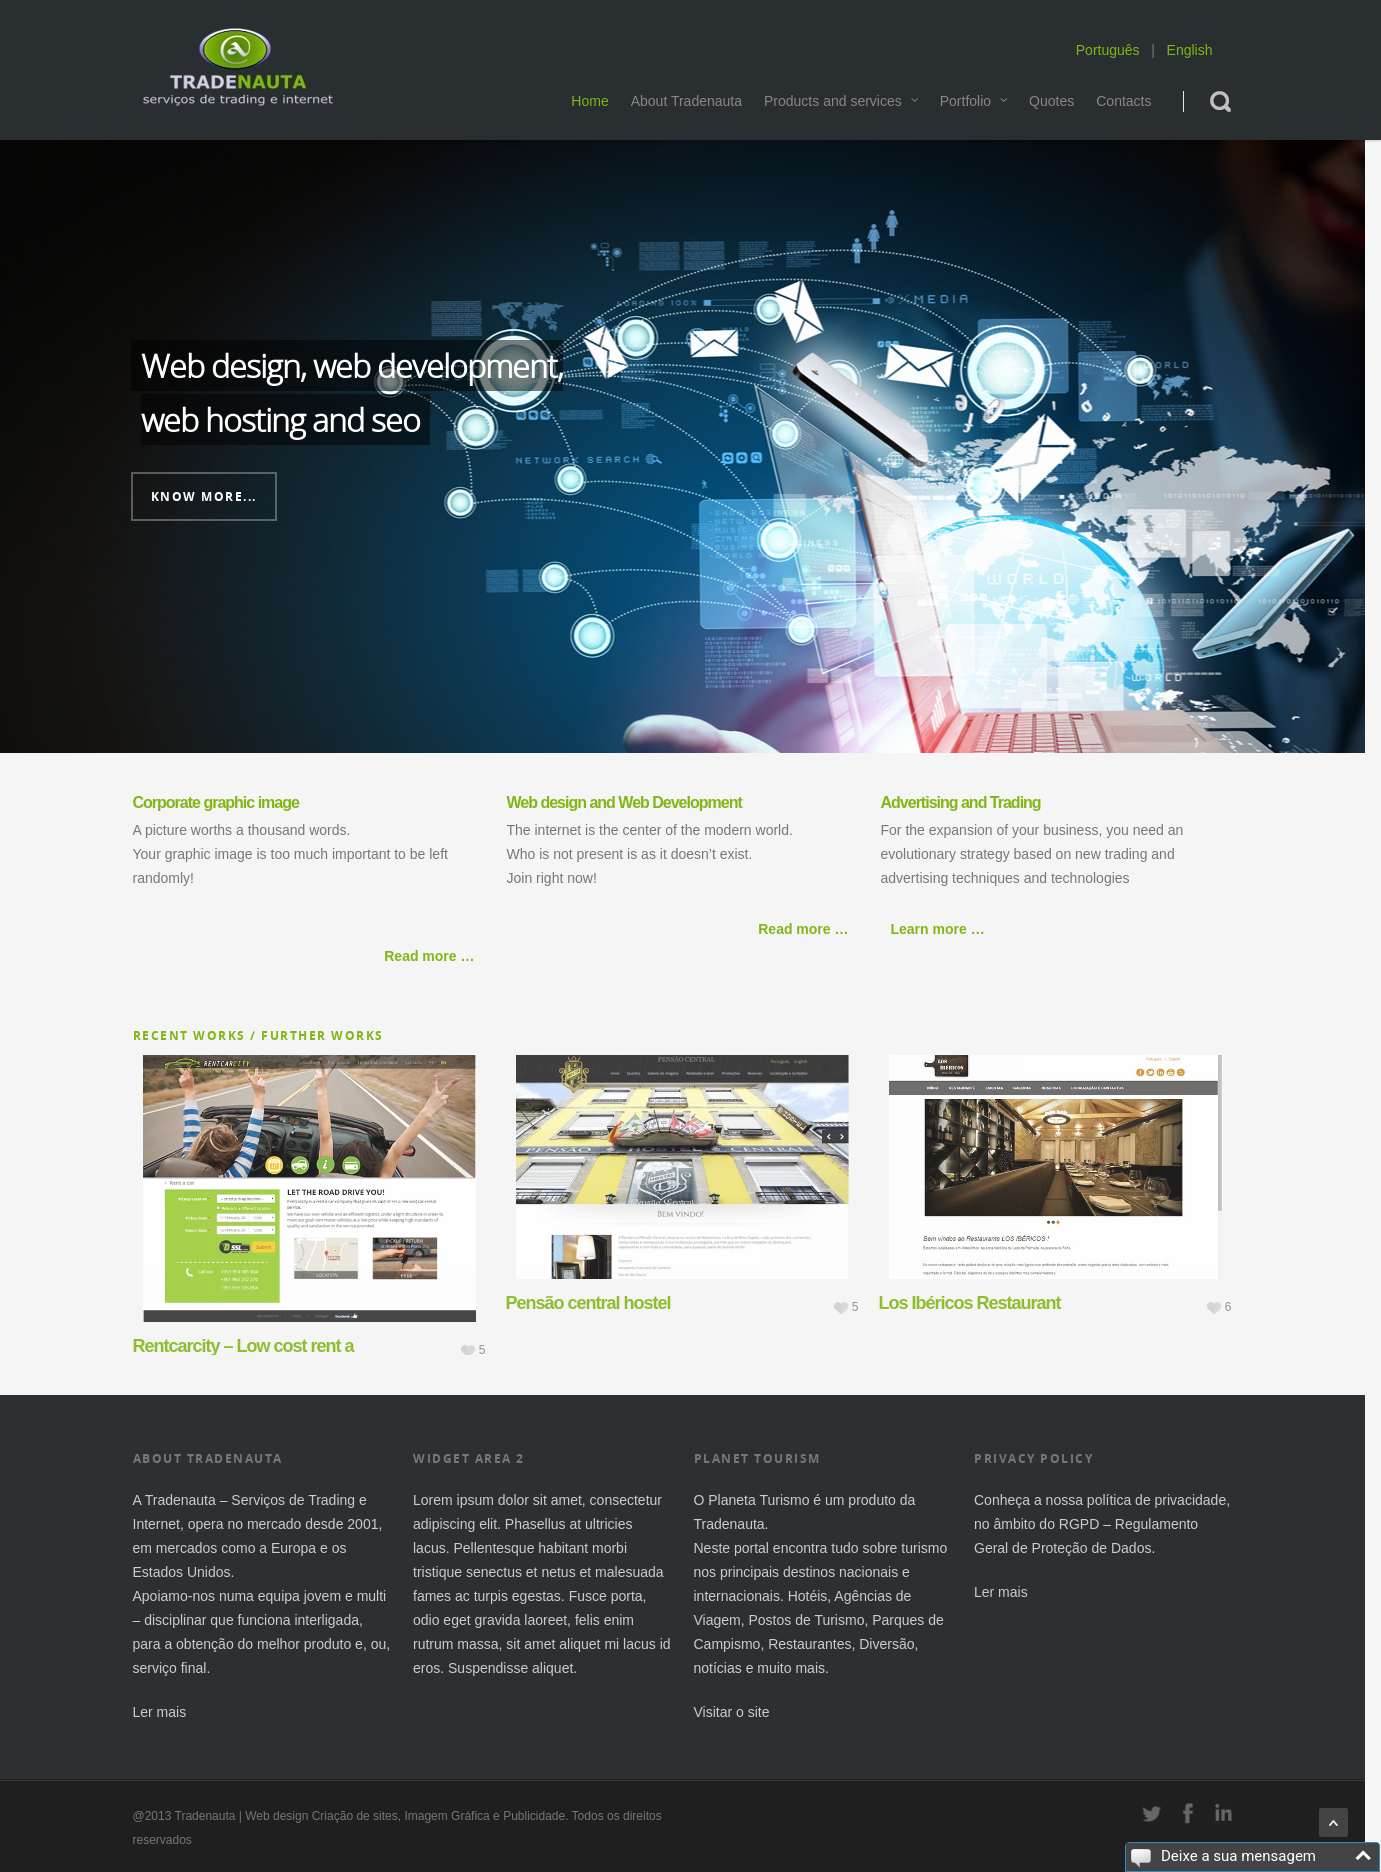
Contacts (1123, 101)
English (1190, 50)
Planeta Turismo (758, 1500)
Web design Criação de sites (321, 1816)
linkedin (1223, 1813)
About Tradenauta (686, 101)
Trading (331, 1500)
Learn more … (938, 929)
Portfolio (974, 101)
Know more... (204, 496)
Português (1108, 50)
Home (589, 101)
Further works (322, 1035)
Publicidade (534, 1816)
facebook (1188, 1813)
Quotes (1051, 101)
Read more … (429, 956)
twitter (1152, 1813)
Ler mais (160, 1712)
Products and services (842, 101)
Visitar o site (732, 1712)
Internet (156, 1524)
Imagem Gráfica (446, 1816)
